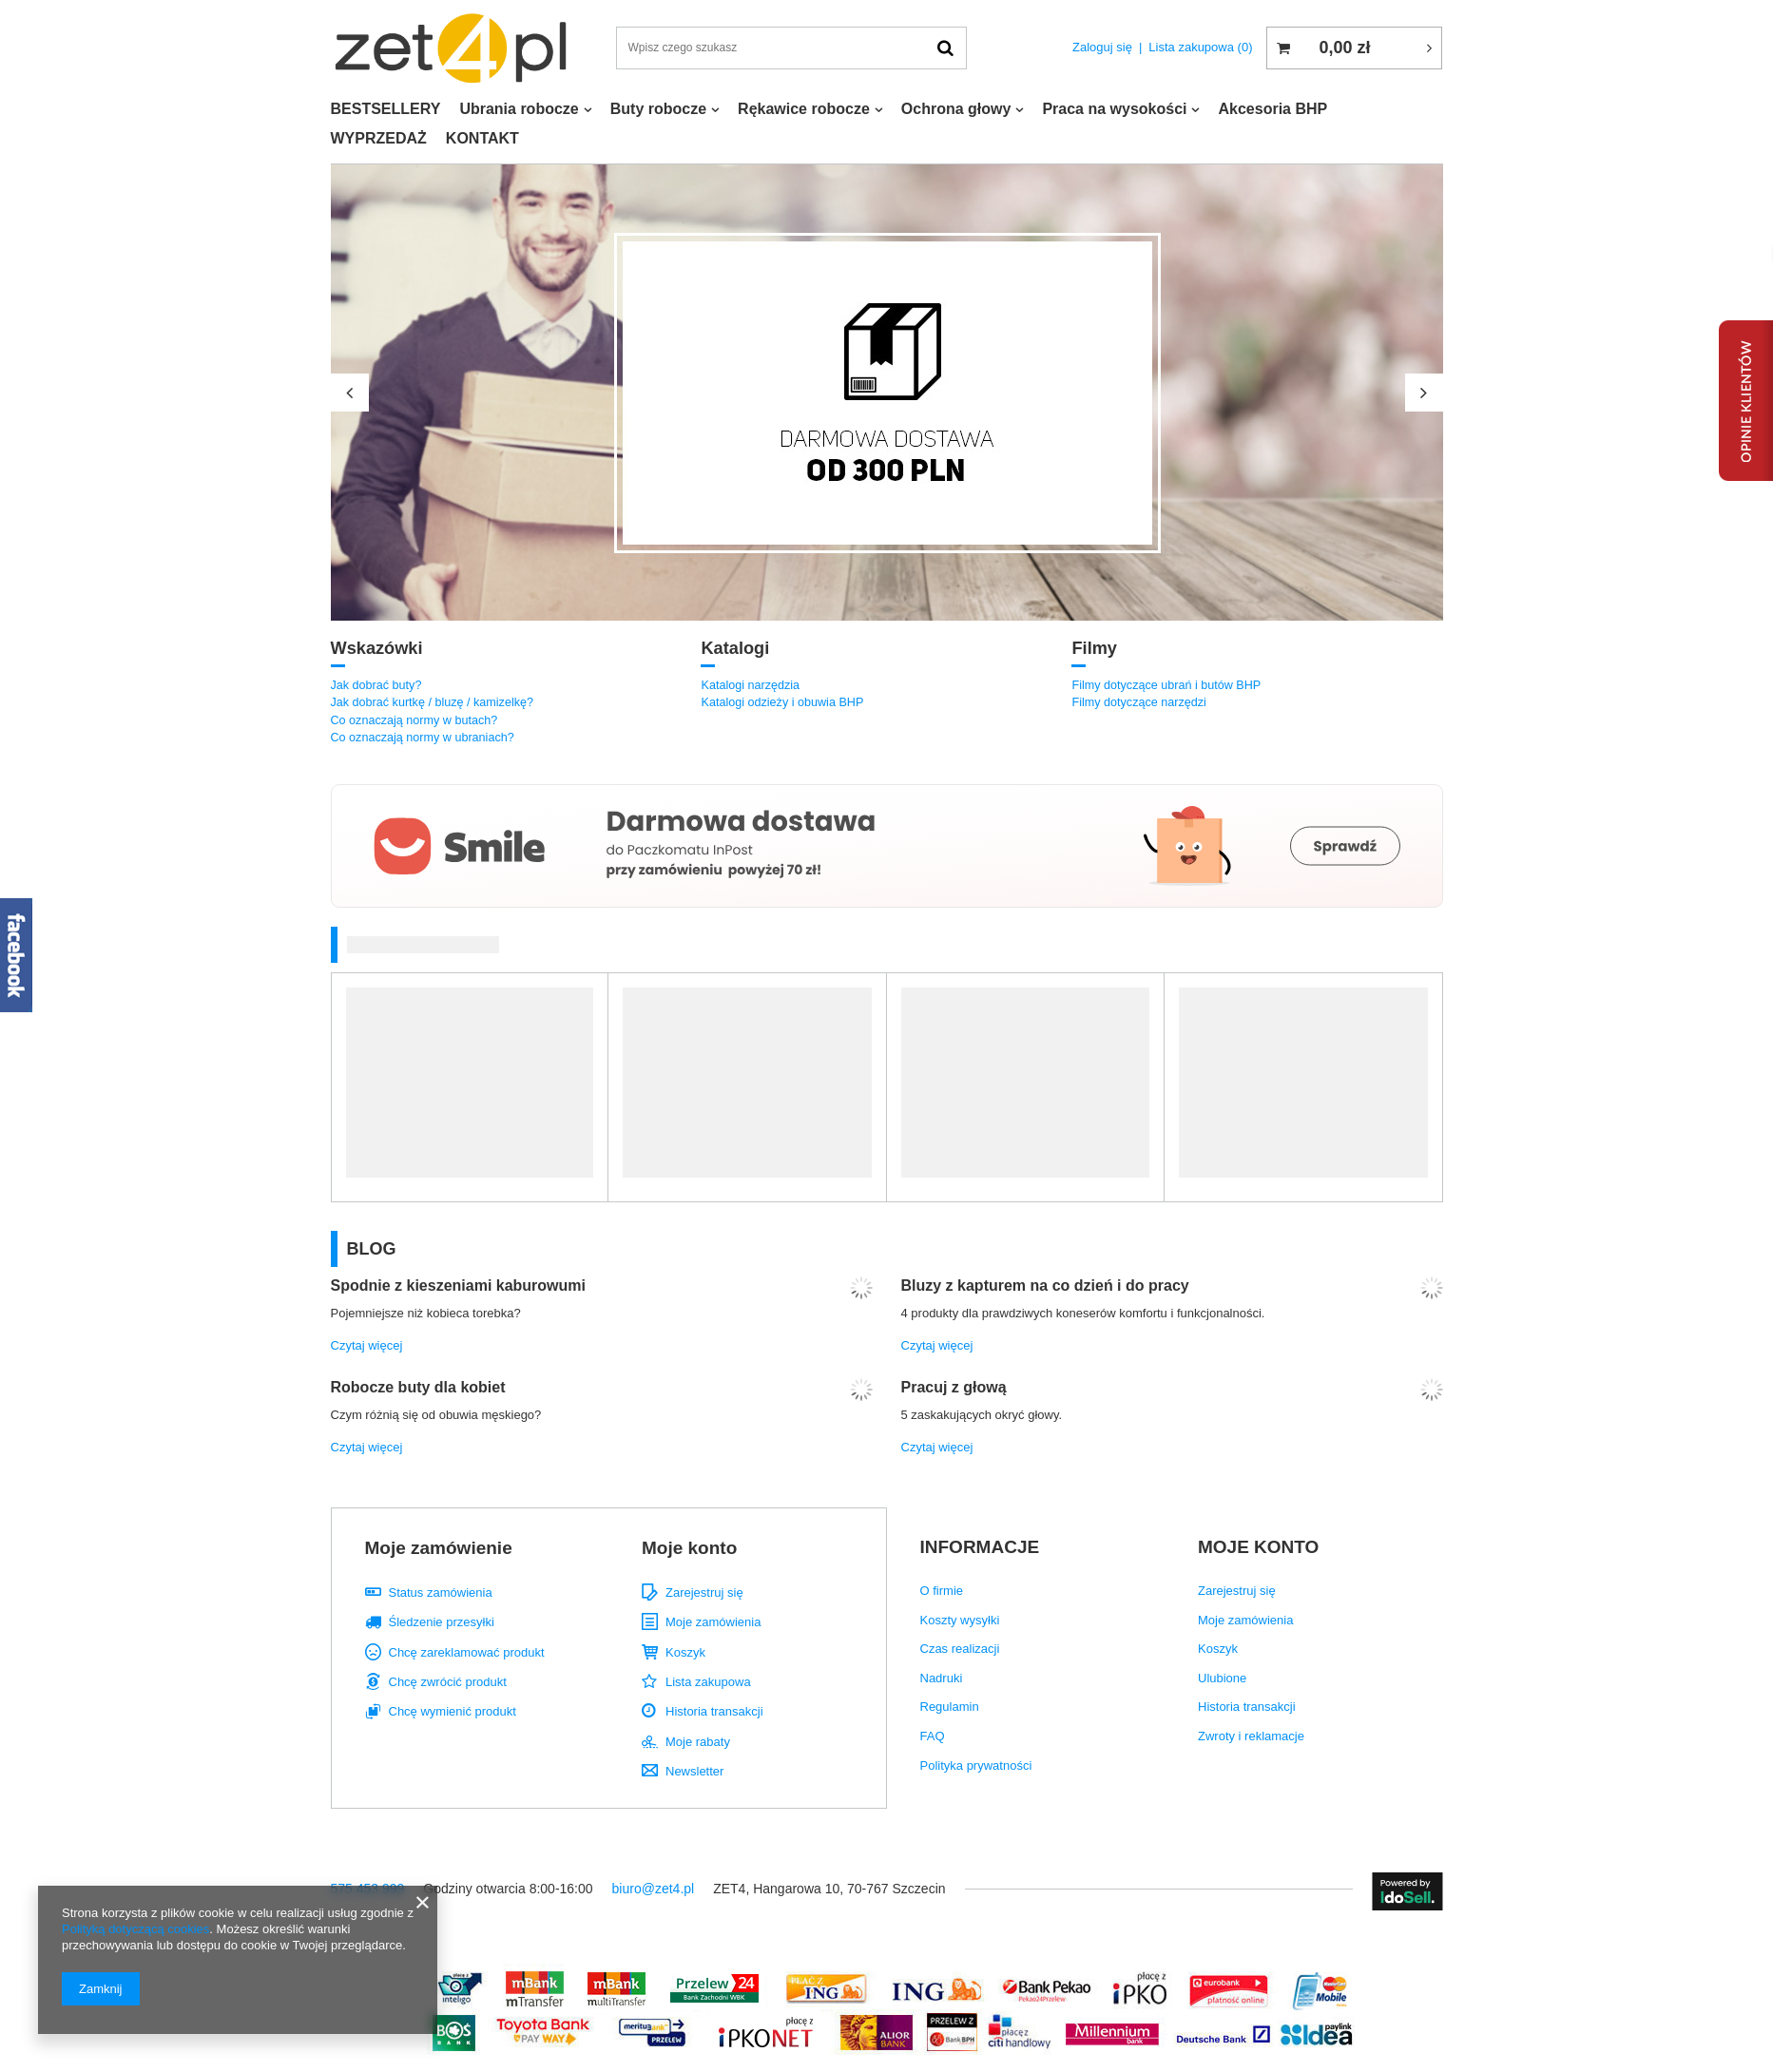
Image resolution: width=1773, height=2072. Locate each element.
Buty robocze (658, 109)
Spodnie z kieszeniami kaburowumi (459, 1285)
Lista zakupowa (1200, 47)
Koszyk (685, 1652)
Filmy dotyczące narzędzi (1138, 702)
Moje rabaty (697, 1742)
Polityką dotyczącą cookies (135, 1929)
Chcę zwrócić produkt (448, 1682)
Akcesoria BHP (1272, 109)
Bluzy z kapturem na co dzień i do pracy (1045, 1285)
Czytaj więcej (367, 1345)
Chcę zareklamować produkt (467, 1652)
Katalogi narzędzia (750, 685)
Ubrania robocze (518, 109)
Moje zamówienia (713, 1622)
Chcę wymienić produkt (452, 1711)
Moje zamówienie (438, 1548)
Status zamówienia (440, 1592)
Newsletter (694, 1771)
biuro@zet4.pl (653, 1888)
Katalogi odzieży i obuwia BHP (782, 702)
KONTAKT (482, 138)
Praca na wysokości (1114, 109)
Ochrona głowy (956, 109)
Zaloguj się (1102, 47)
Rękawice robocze (804, 109)
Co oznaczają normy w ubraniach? (422, 737)
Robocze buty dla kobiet (418, 1387)
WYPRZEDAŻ (379, 138)
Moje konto (689, 1548)
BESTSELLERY (386, 109)
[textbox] (792, 48)
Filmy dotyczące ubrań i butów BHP (1166, 685)
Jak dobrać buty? (376, 685)
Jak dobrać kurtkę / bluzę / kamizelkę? (432, 702)
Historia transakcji (714, 1711)
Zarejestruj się (704, 1592)
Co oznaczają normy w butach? (414, 720)
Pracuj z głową (954, 1387)
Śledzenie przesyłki (441, 1622)
